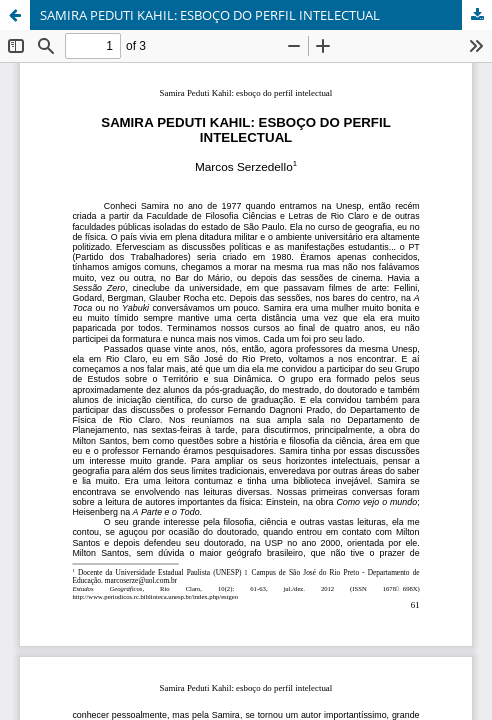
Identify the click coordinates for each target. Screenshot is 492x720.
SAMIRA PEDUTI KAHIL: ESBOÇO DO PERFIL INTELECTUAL (210, 15)
